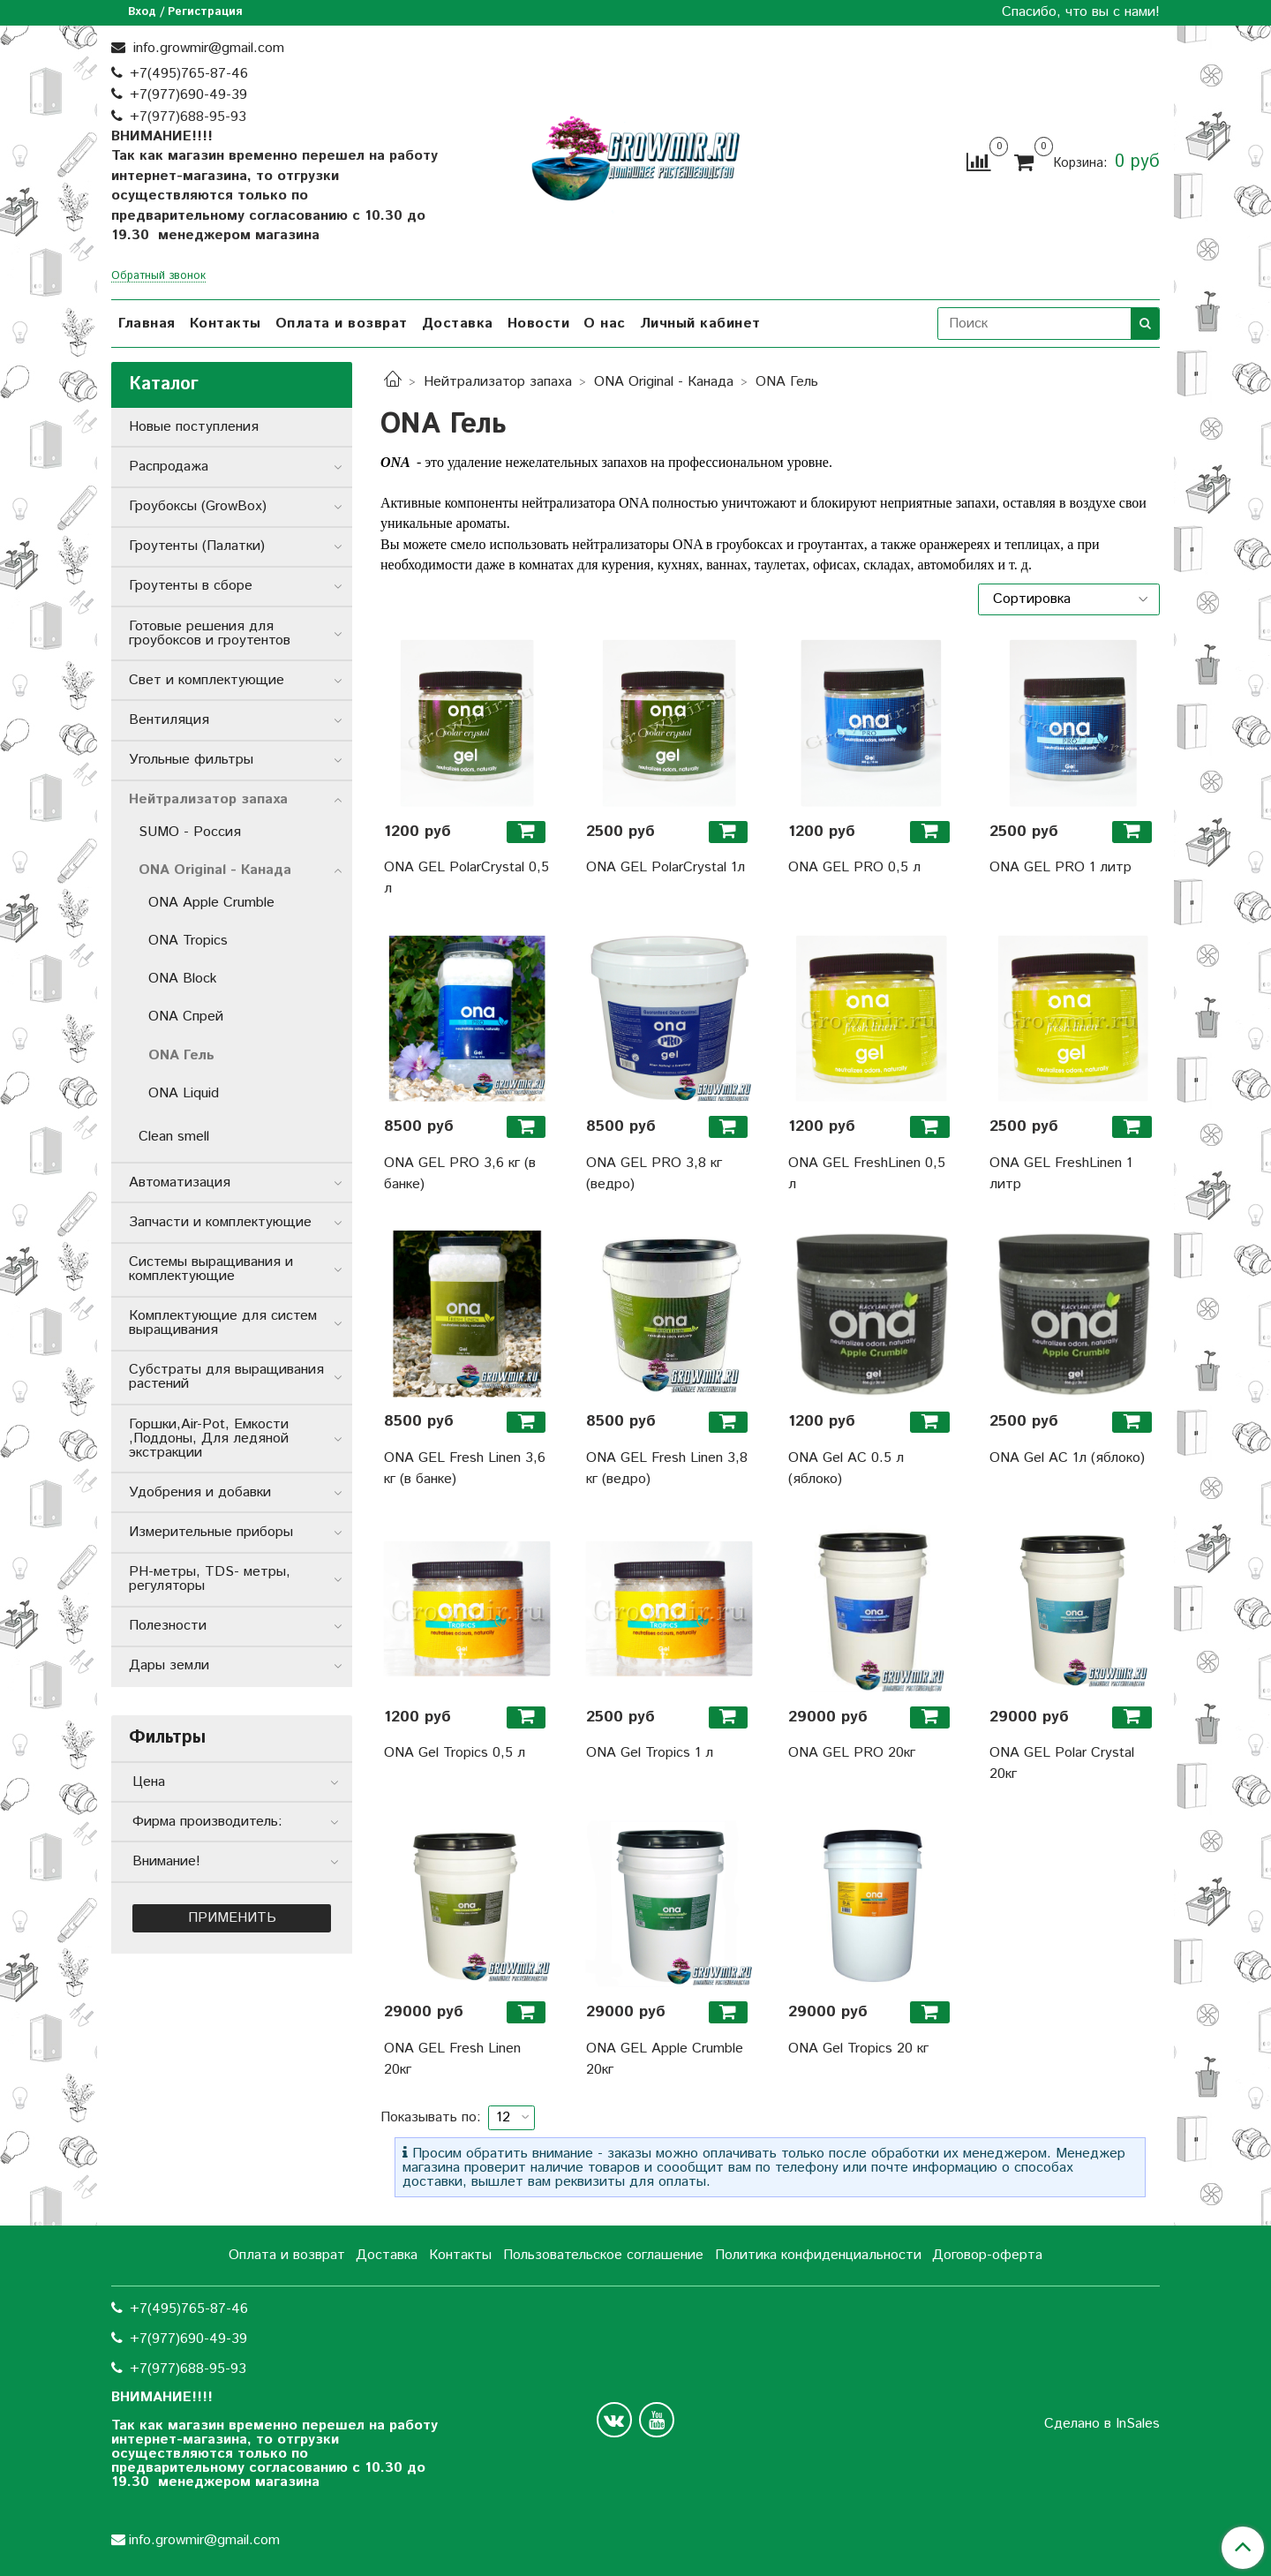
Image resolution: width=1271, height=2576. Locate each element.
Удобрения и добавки (200, 1492)
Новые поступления (194, 427)
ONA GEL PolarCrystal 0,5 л (466, 878)
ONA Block (182, 978)
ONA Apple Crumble (211, 903)
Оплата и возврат (341, 323)
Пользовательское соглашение (603, 2255)
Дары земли (169, 1665)
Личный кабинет (700, 323)
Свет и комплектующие (206, 680)
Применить (232, 1918)
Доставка (457, 323)
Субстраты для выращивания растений (226, 1377)
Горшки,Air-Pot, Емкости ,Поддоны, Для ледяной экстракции (209, 1438)
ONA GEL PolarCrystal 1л (665, 867)
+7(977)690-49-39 (188, 95)
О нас (604, 323)
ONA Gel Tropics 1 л (649, 1753)
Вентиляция (169, 720)
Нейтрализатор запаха (498, 382)
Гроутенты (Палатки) (197, 546)
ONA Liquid (183, 1093)
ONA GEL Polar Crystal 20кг (1061, 1763)
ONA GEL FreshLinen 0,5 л (866, 1173)
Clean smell (174, 1136)
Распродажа (168, 466)
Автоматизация (179, 1182)
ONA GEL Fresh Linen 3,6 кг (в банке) (464, 1468)
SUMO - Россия (190, 832)
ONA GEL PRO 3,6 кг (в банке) (460, 1173)
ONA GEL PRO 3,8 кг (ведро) (654, 1173)
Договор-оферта (987, 2255)
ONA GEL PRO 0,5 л (854, 867)
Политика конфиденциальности (818, 2255)
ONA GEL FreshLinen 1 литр (1060, 1173)
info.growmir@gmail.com (206, 48)
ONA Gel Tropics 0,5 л (454, 1753)
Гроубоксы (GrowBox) (198, 506)
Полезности (168, 1626)
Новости (539, 323)
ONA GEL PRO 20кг (851, 1753)
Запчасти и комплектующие (220, 1222)
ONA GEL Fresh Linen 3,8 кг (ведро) (667, 1468)
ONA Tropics (188, 940)
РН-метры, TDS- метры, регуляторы (209, 1579)
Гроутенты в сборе (190, 586)
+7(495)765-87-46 (189, 74)
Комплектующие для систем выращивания (223, 1323)
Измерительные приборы (211, 1532)
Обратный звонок (158, 276)
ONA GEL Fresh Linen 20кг (452, 2059)
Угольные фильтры (191, 759)
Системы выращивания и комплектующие (211, 1269)
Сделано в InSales (1102, 2424)
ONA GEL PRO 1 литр (1060, 867)
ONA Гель (181, 1055)
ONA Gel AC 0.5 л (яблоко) (846, 1468)
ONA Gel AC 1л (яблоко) (1067, 1458)
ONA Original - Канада (663, 382)
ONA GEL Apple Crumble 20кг (664, 2059)
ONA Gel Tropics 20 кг (858, 2048)
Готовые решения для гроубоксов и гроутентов (209, 633)
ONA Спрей (185, 1016)
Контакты (225, 323)
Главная (147, 323)
